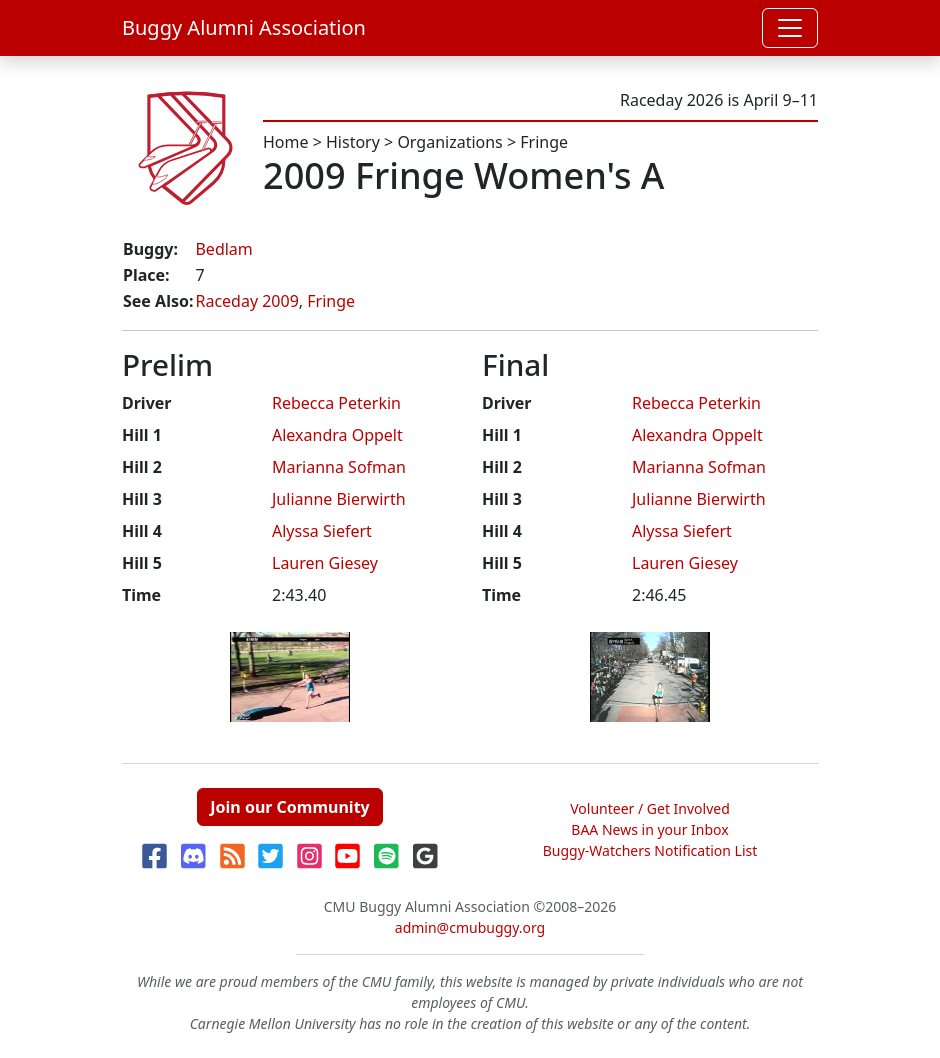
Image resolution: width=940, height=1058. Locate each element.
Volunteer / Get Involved (650, 808)
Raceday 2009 (246, 301)
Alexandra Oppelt (337, 435)
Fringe (544, 142)
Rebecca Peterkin (336, 403)
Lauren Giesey (325, 563)
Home (286, 142)
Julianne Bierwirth (339, 499)
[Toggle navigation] (790, 28)
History (353, 142)
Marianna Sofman (339, 467)
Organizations (449, 142)
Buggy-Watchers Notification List (650, 850)
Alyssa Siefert (322, 531)
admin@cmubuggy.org (470, 927)
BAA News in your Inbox (649, 829)
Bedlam (223, 249)
